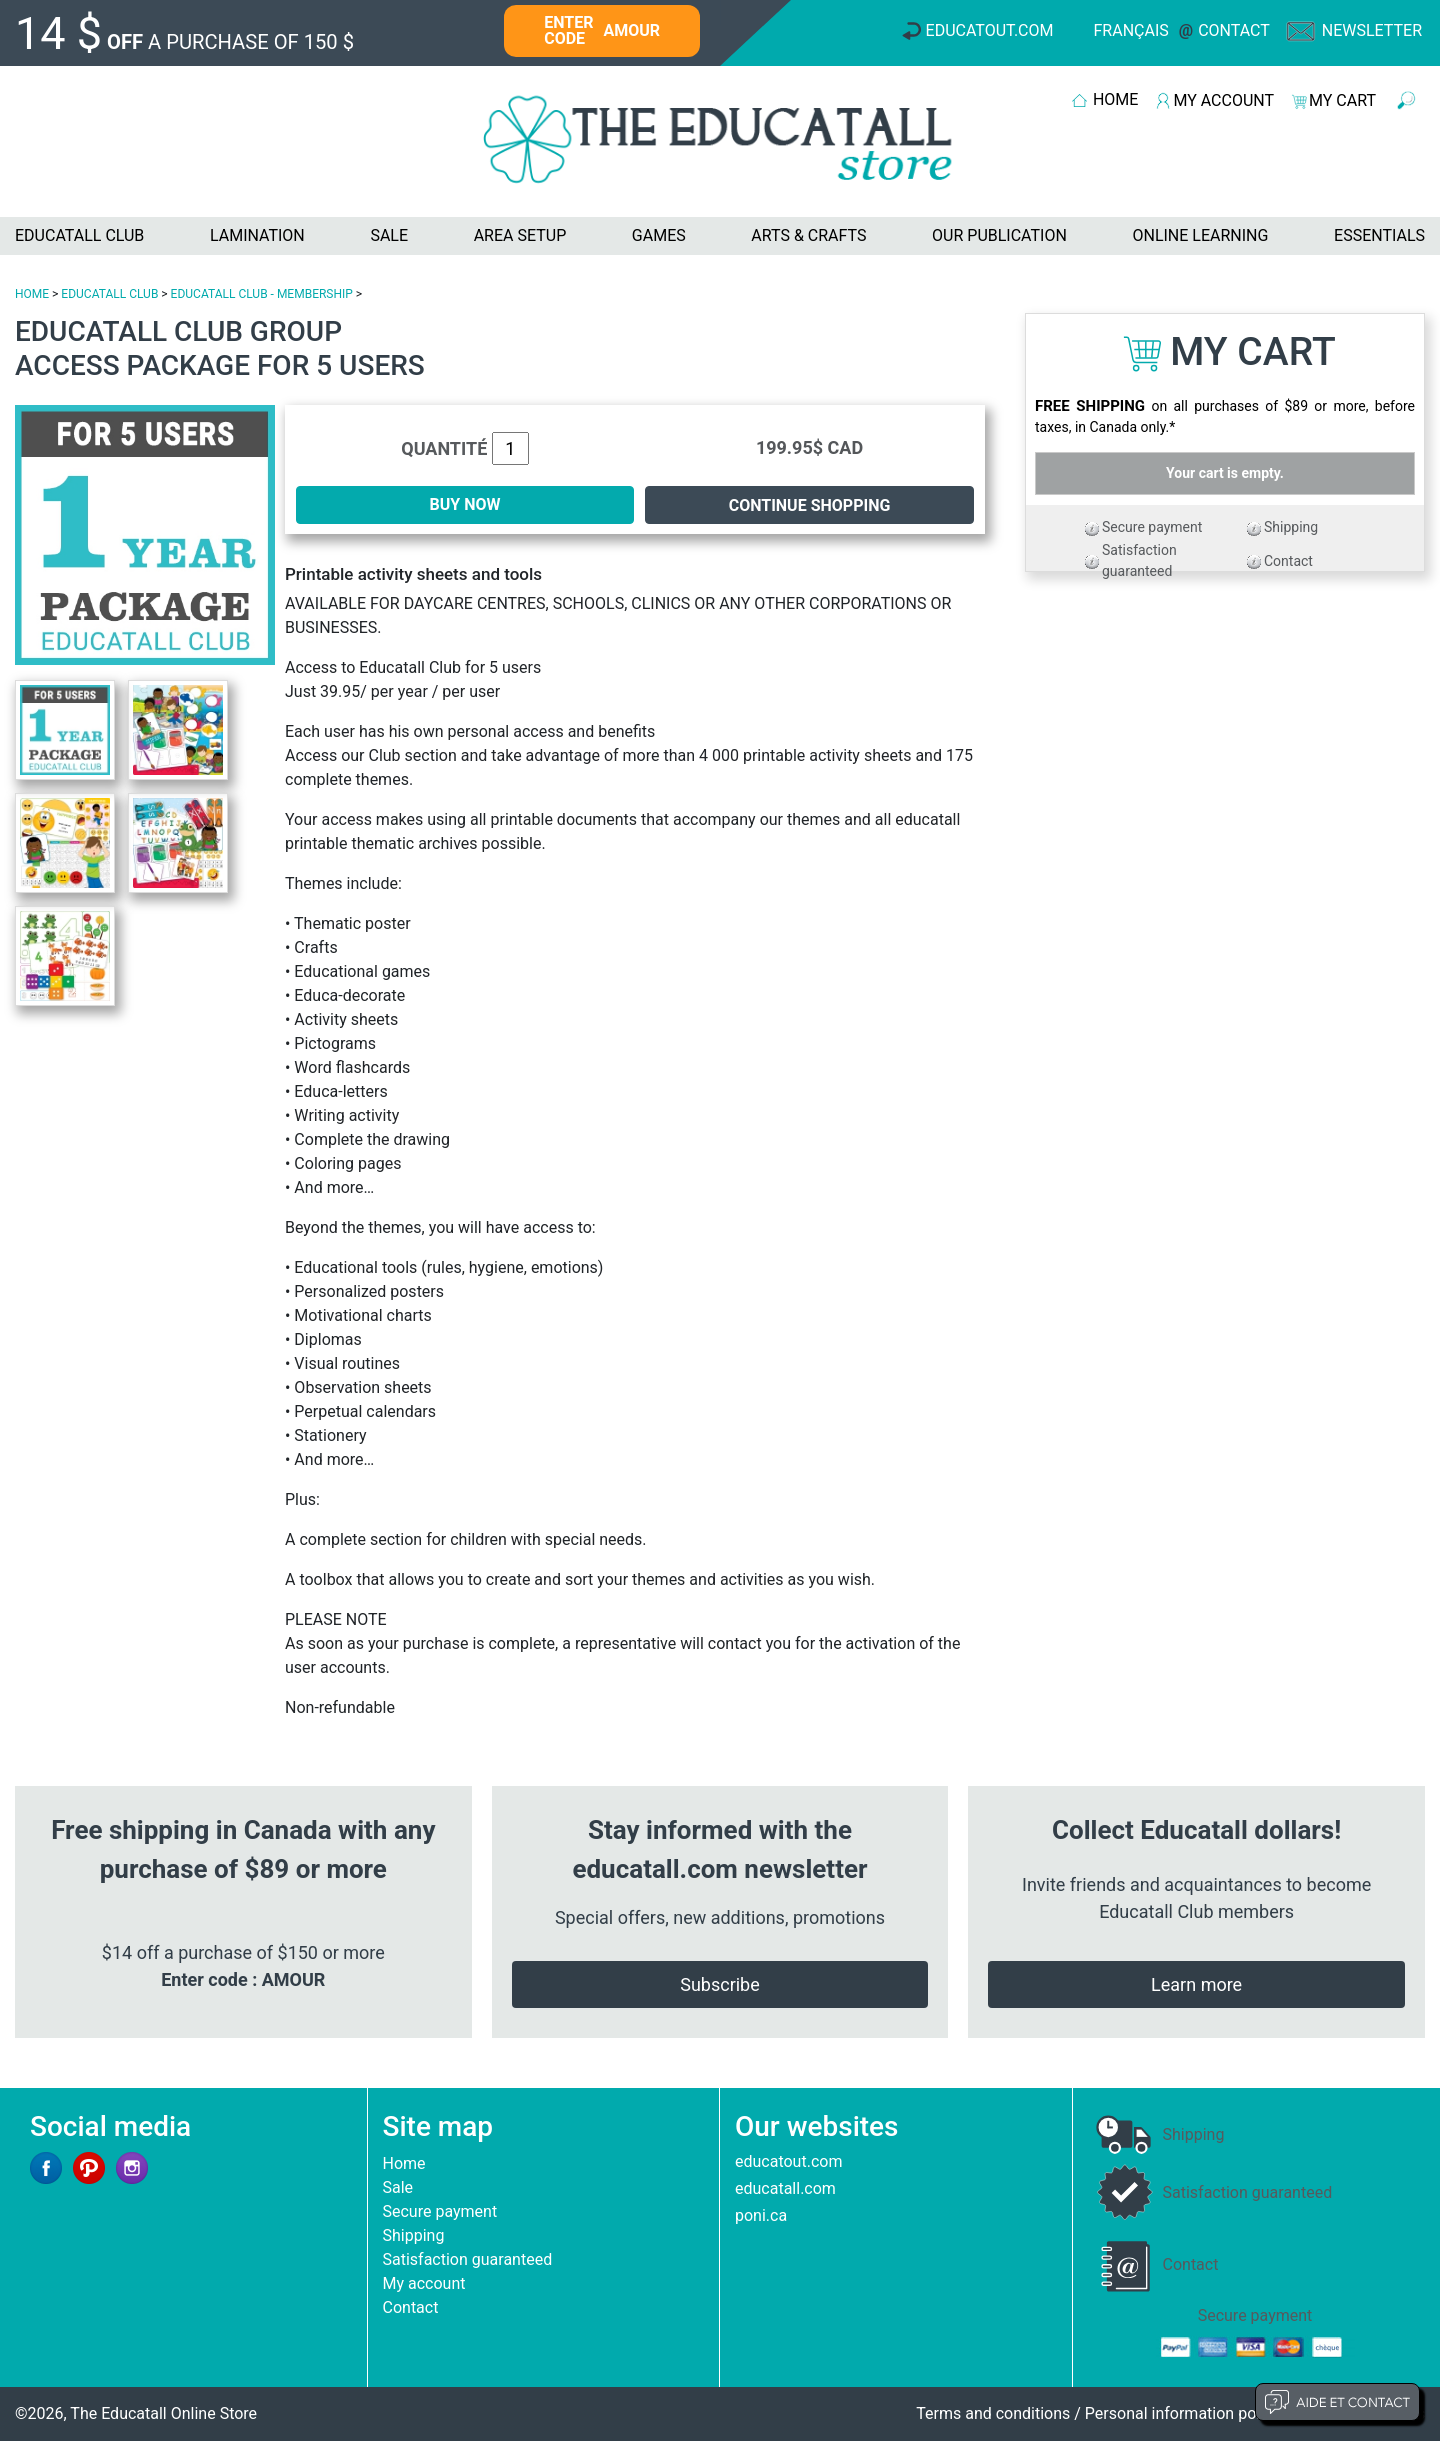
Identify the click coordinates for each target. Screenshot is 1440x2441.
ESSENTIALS (1379, 235)
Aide (1337, 2402)
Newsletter (1372, 30)
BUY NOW (465, 504)
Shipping (1291, 527)
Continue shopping (810, 505)
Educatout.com (990, 30)
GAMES (659, 235)
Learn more (1196, 1984)
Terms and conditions (993, 2413)
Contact (1234, 30)
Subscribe (720, 1984)
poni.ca (761, 2215)
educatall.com (785, 2188)
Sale (398, 2187)
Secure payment (1152, 527)
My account (424, 2283)
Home (404, 2163)
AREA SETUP (520, 235)
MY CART (1342, 100)
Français (1131, 30)
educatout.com (788, 2161)
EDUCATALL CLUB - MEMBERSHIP (262, 294)
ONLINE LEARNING (1200, 235)
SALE (389, 235)
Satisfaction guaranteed (468, 2259)
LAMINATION (257, 235)
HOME (1115, 99)
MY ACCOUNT (1223, 100)
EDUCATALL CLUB (79, 235)
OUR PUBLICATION (999, 235)
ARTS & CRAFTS (808, 235)
